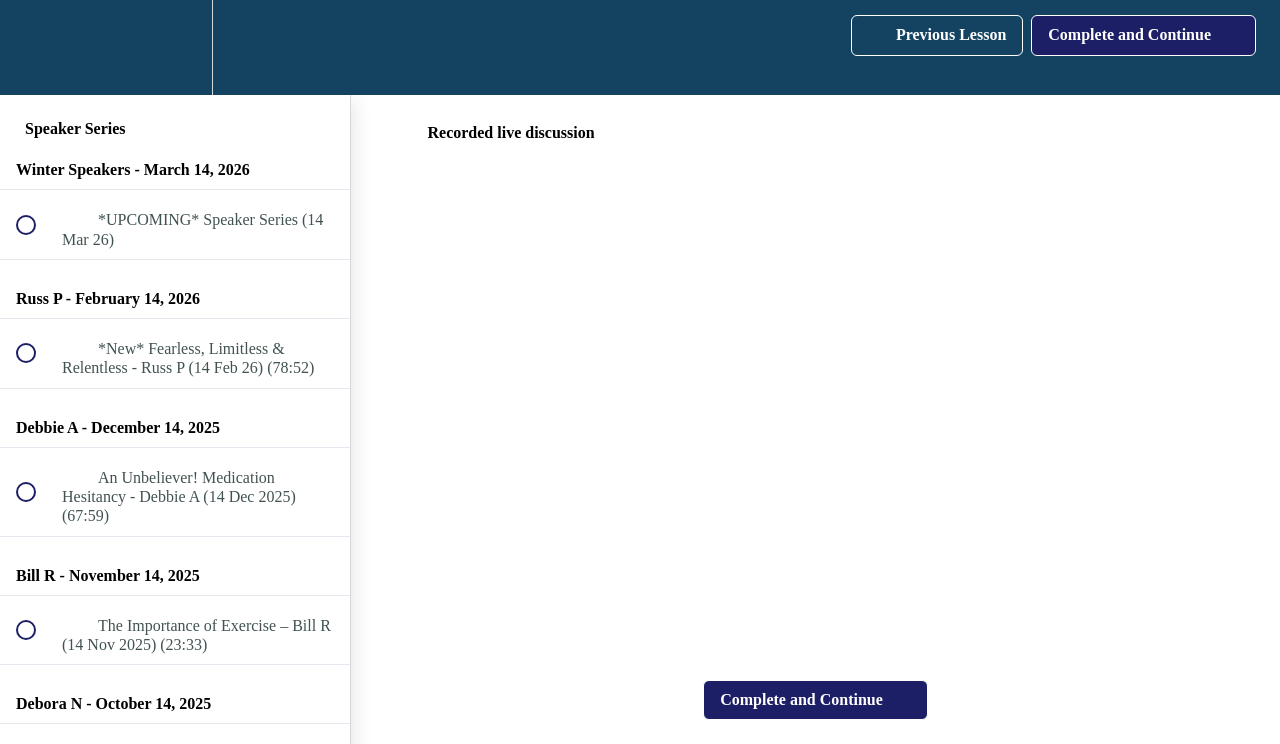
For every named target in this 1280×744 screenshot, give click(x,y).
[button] (37, 47)
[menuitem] (175, 47)
